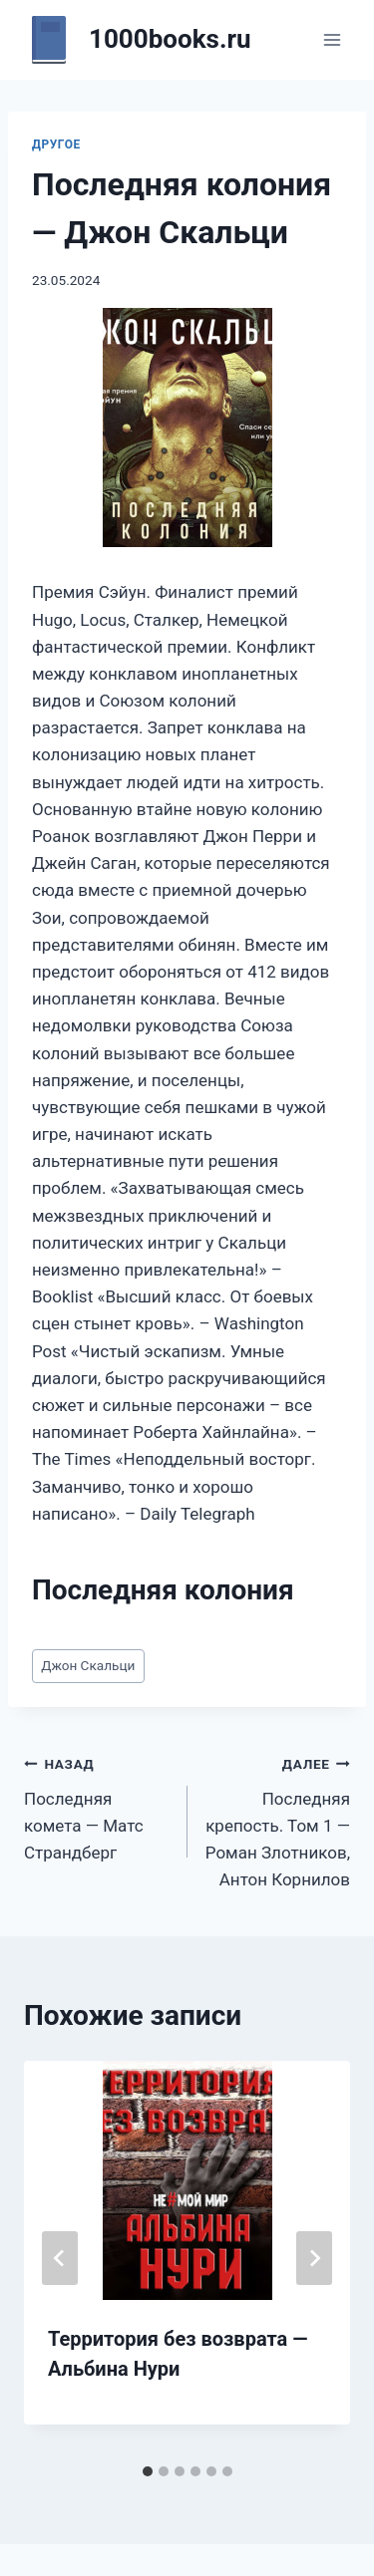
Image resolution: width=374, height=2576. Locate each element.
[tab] (148, 2471)
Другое (56, 144)
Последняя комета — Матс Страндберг (97, 1806)
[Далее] (314, 2258)
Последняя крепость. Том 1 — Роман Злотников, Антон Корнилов (277, 1819)
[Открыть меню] (331, 39)
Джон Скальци (88, 1665)
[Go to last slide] (60, 2258)
